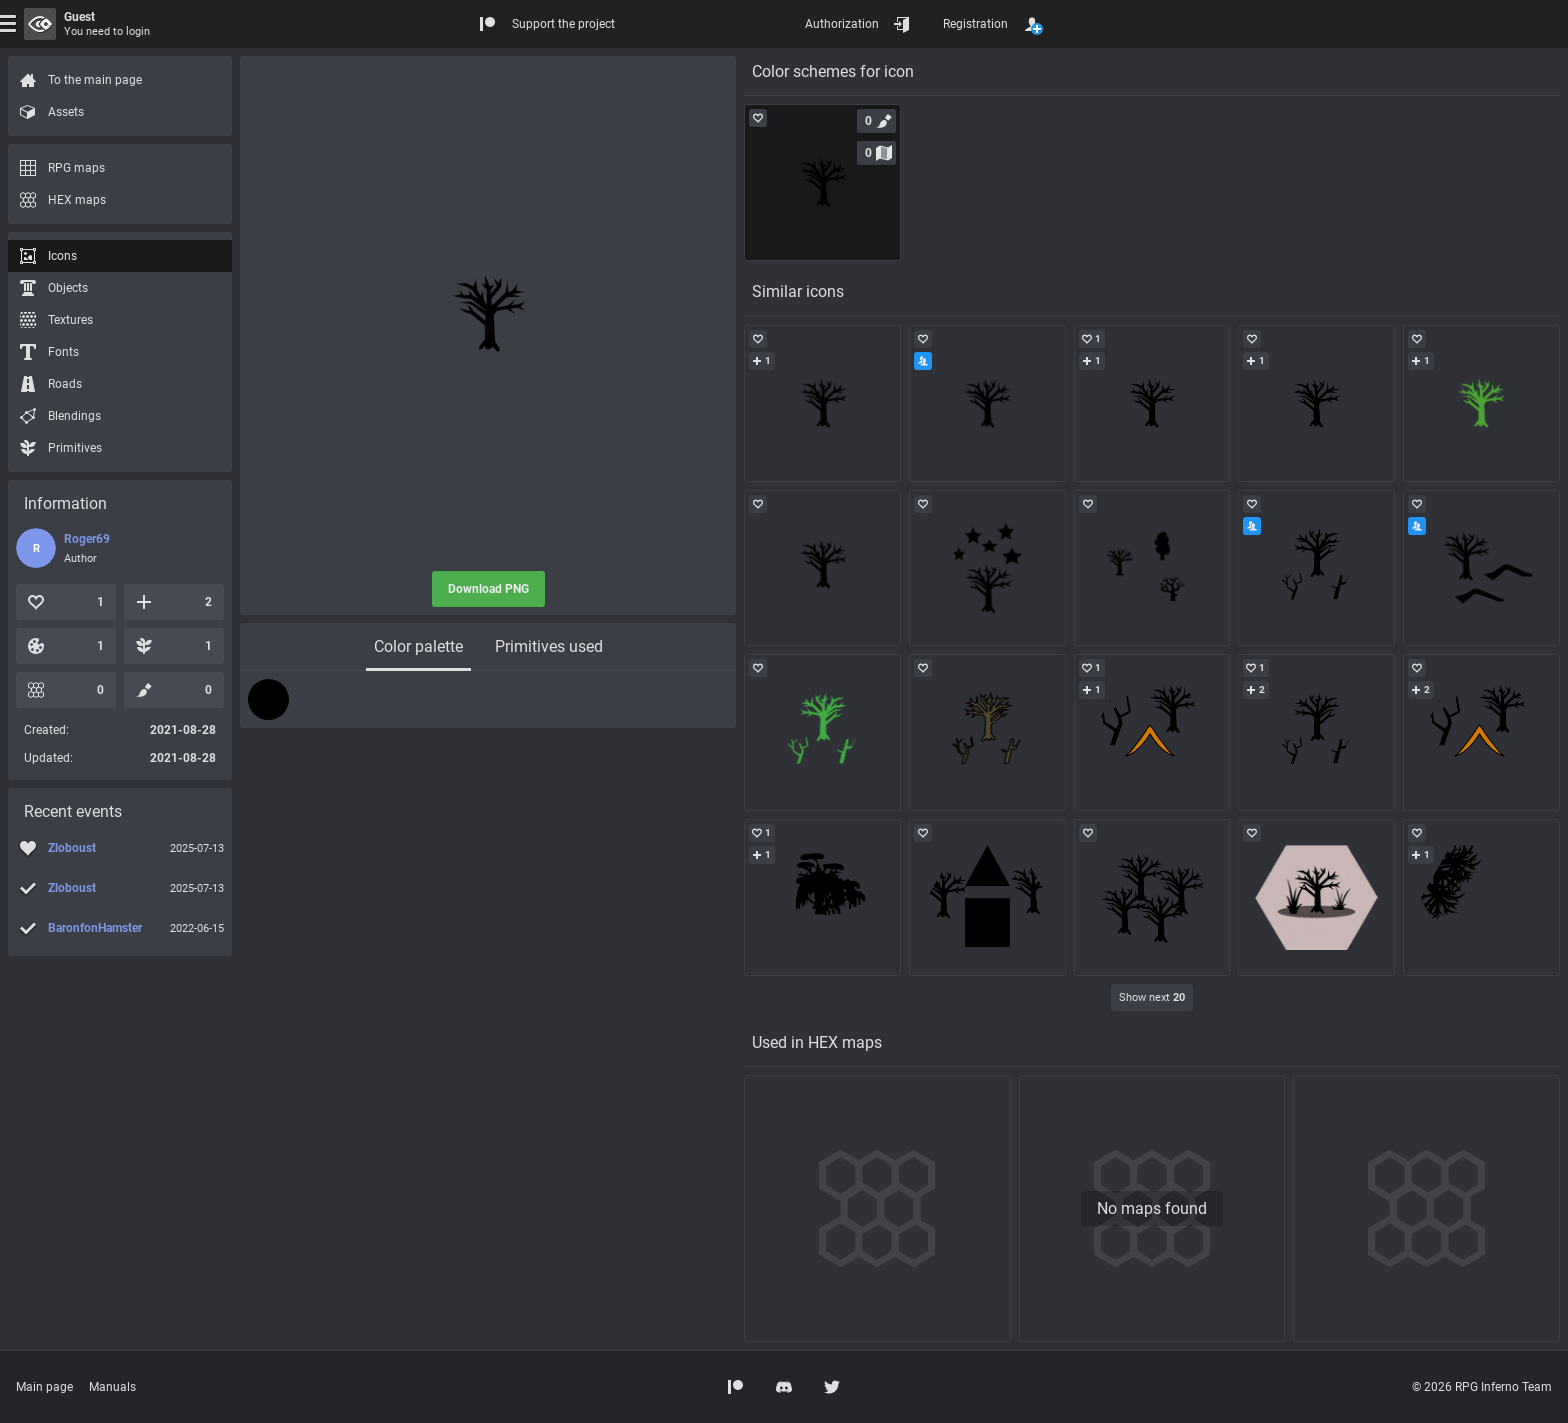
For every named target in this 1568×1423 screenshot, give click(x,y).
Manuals (112, 1387)
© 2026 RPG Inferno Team (1482, 1387)
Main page (44, 1387)
